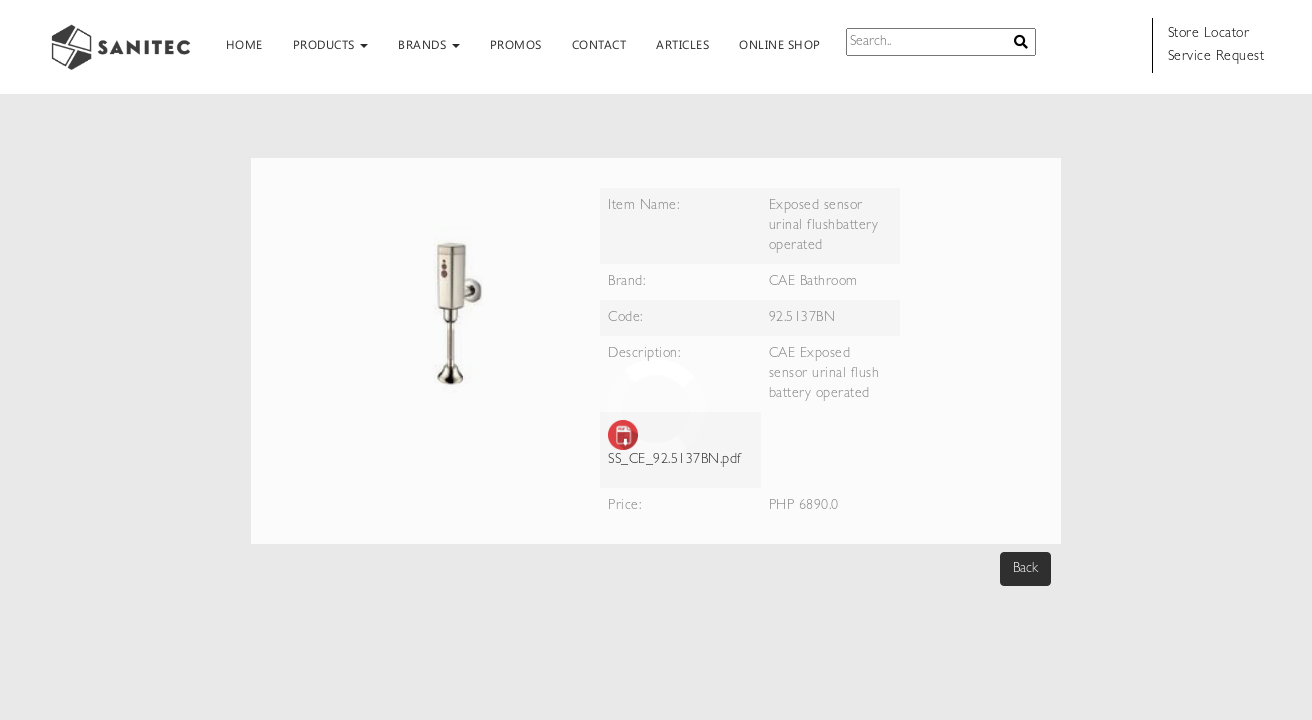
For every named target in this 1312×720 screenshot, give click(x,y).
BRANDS (429, 44)
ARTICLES (682, 44)
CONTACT (599, 44)
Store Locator (1209, 34)
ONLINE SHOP (780, 44)
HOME (244, 44)
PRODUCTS (331, 44)
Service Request (1216, 57)
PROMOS (516, 44)
